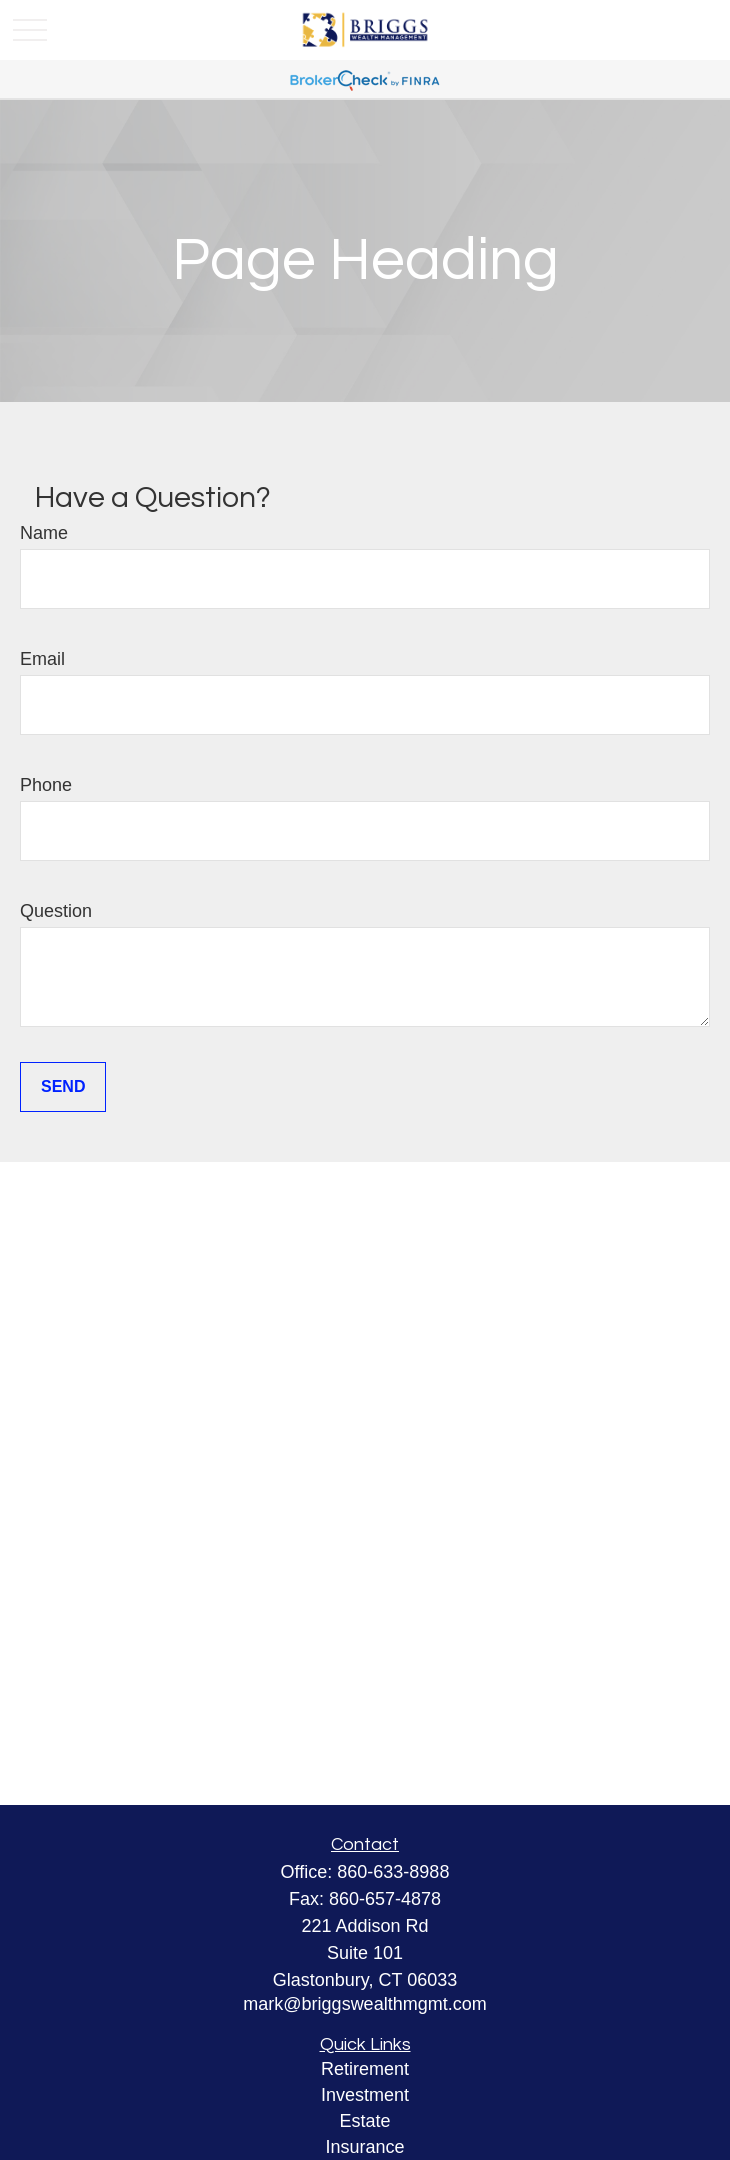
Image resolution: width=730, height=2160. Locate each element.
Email (42, 659)
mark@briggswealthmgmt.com (364, 2004)
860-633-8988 (393, 1872)
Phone (46, 785)
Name (44, 533)
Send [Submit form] (63, 1086)
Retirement (365, 2069)
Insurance (364, 2147)
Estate (364, 2121)
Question (56, 911)
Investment (365, 2095)
